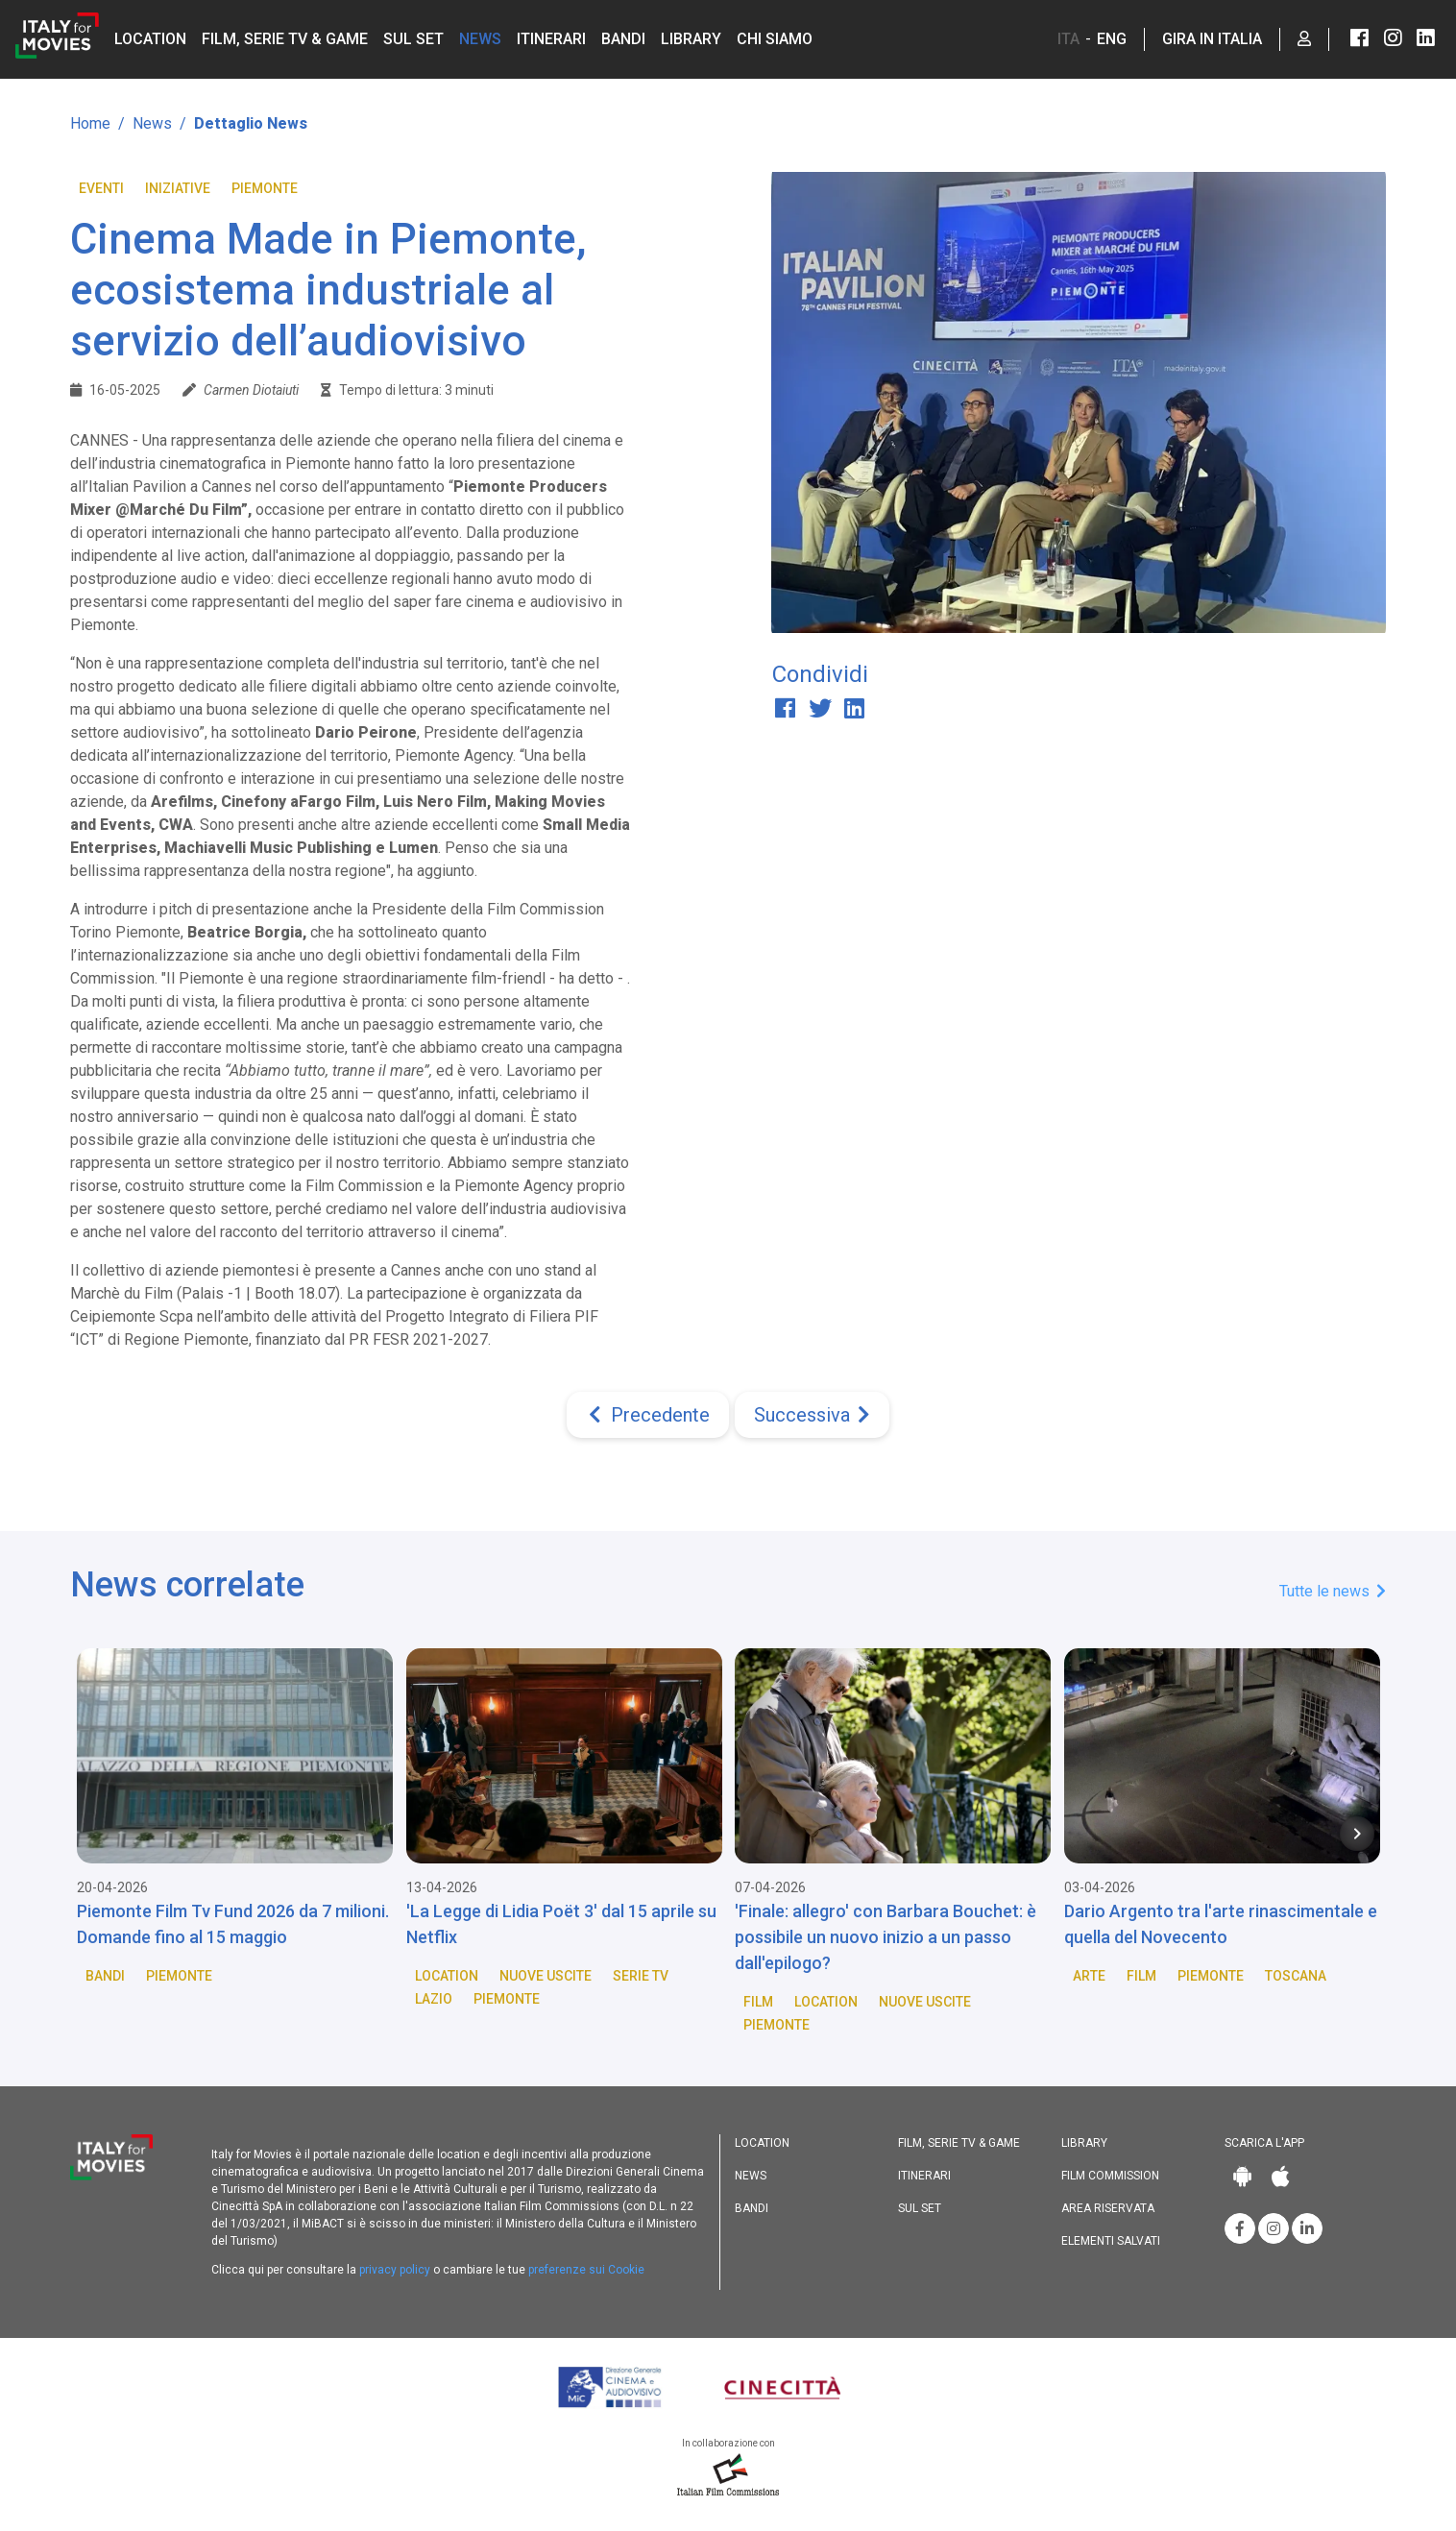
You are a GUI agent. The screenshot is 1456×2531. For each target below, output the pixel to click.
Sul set (413, 39)
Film (758, 2001)
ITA (1068, 39)
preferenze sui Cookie (586, 2269)
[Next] (812, 1415)
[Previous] (648, 1415)
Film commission (1110, 2175)
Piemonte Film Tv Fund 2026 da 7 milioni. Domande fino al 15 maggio (233, 1924)
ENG (1112, 39)
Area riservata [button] (1107, 2208)
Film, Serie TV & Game (285, 39)
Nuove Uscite (545, 1975)
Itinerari (551, 39)
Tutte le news (1332, 1591)
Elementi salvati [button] (1110, 2241)
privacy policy (394, 2269)
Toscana (1295, 1975)
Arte (1089, 1975)
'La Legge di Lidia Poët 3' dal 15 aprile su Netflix (561, 1924)
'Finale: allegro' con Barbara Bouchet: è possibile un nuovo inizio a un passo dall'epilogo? (885, 1937)
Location (150, 39)
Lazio (433, 1999)
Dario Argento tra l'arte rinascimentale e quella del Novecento (1220, 1924)
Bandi (623, 39)
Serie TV (640, 1975)
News (480, 39)
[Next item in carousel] (1357, 1833)
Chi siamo (775, 39)
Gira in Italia (1212, 39)
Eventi (101, 188)
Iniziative (177, 188)
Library (691, 39)
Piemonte (264, 188)
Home (90, 123)
